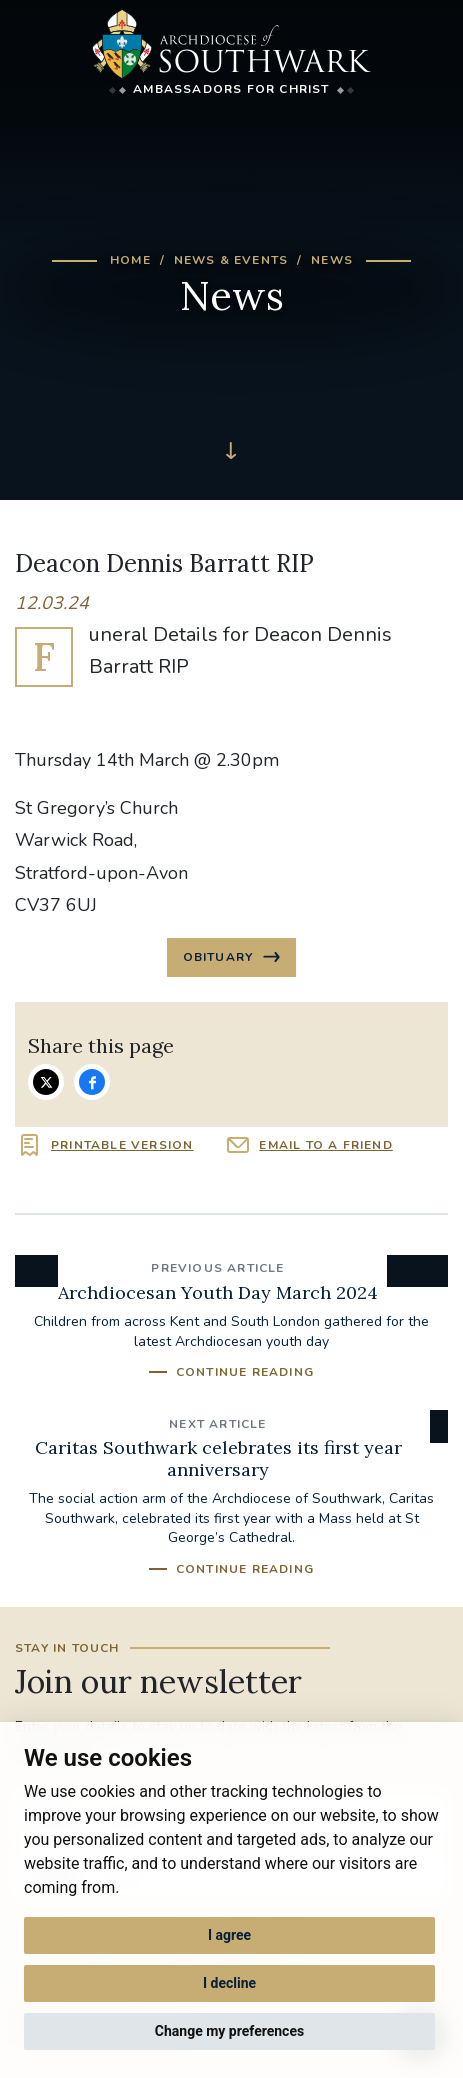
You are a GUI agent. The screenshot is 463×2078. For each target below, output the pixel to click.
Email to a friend (325, 1145)
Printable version (122, 1145)
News (332, 260)
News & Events (231, 260)
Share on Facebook (92, 1082)
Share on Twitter (46, 1082)
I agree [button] (229, 1935)
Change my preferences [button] (229, 2031)
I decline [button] (229, 1983)
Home (130, 260)
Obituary (220, 957)
